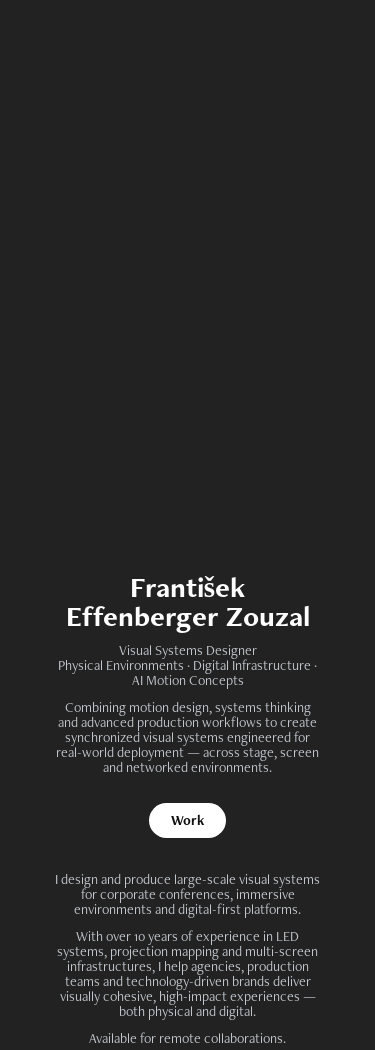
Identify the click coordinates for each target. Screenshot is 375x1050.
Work (187, 820)
